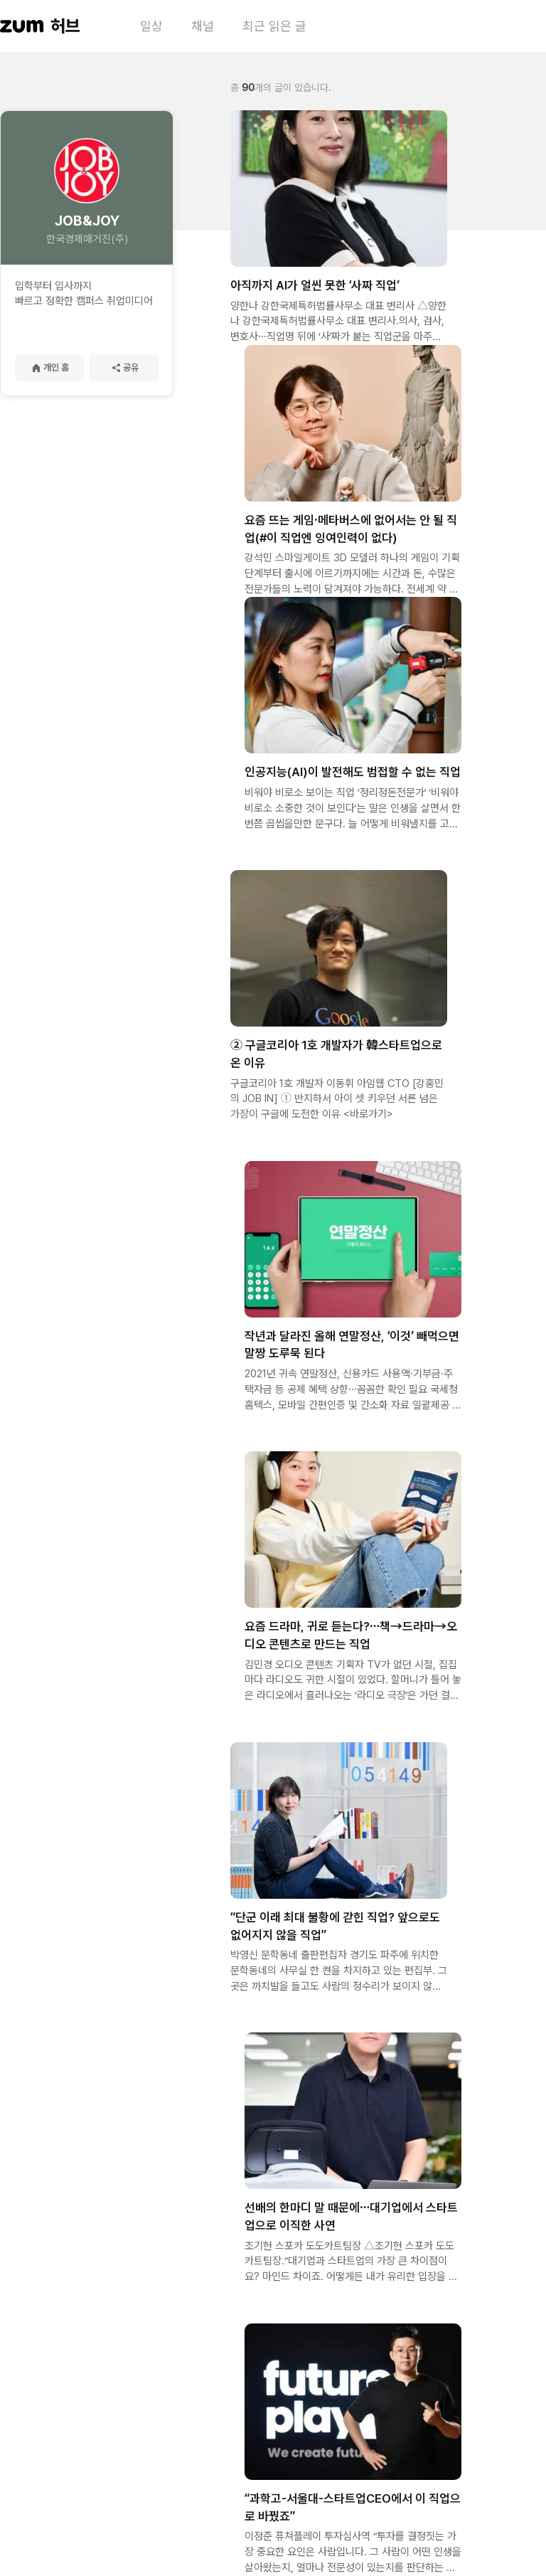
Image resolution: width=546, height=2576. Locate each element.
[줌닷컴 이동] (22, 26)
